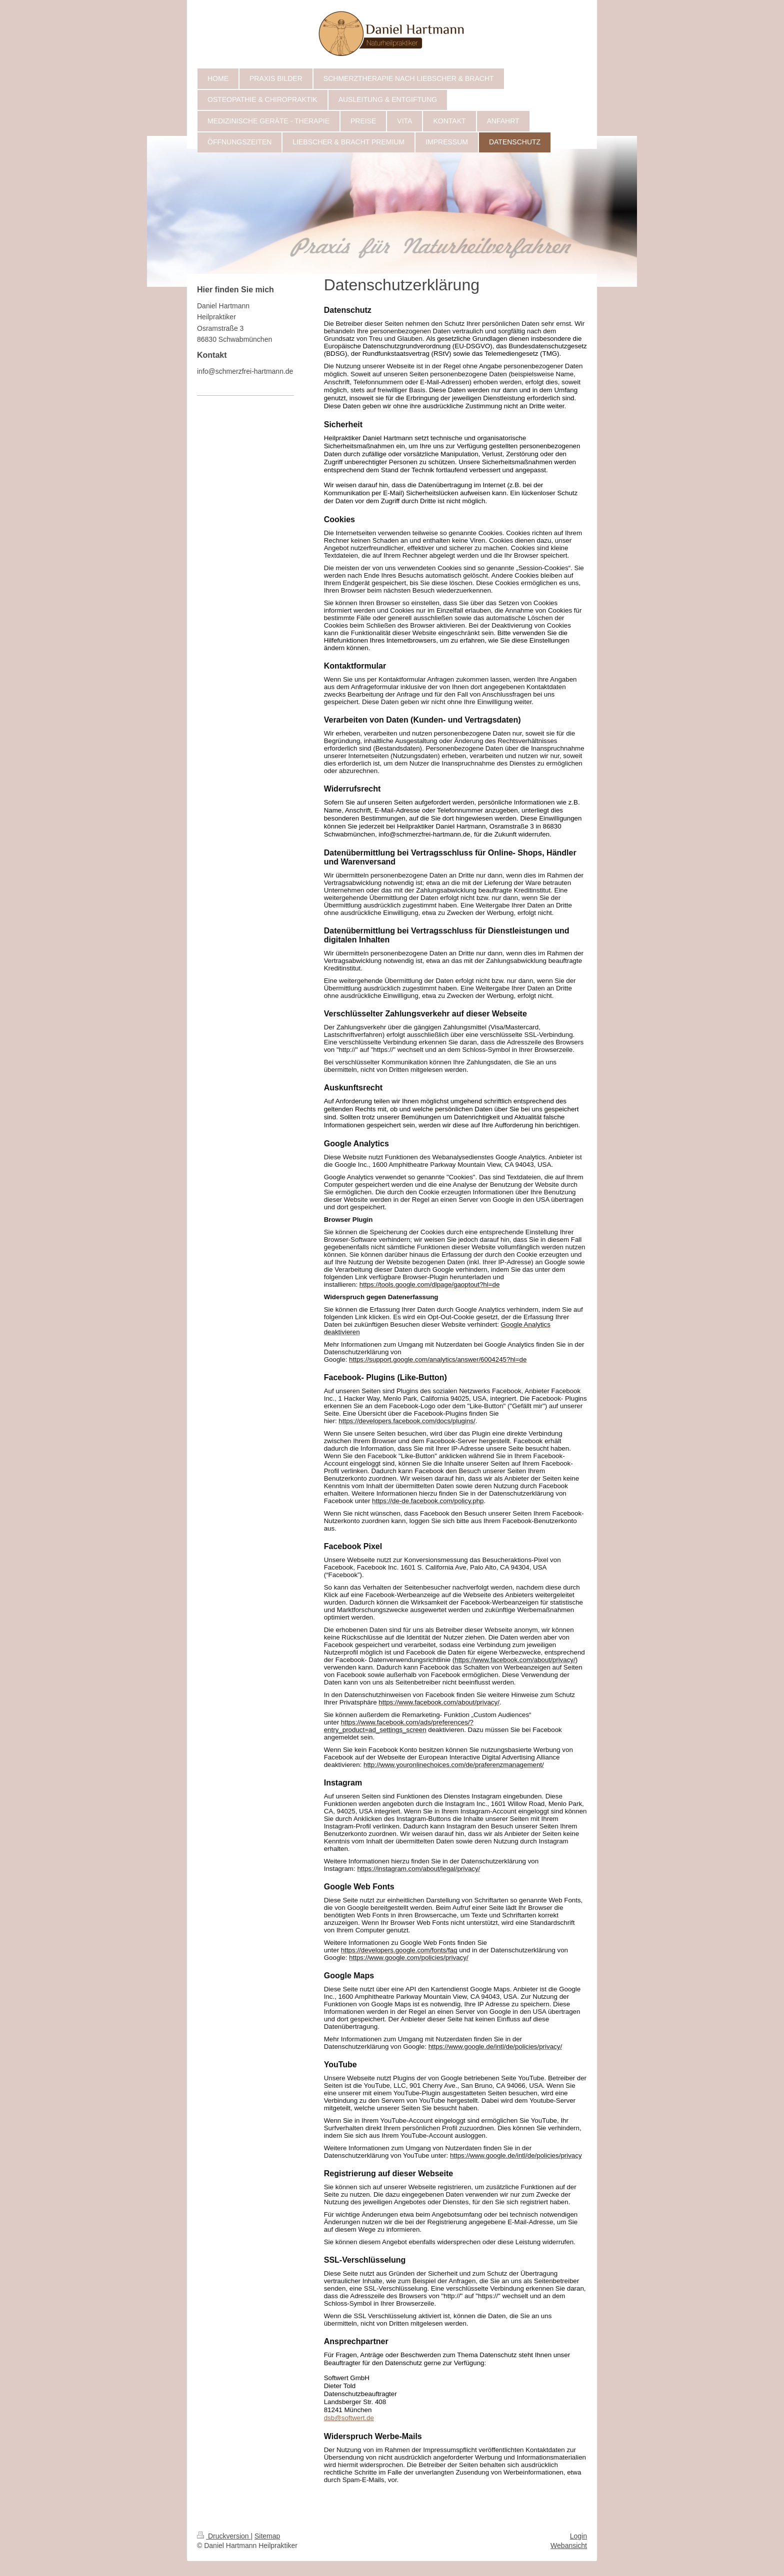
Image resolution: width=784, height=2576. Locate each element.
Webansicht (568, 2546)
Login (578, 2536)
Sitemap (267, 2536)
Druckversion (223, 2536)
